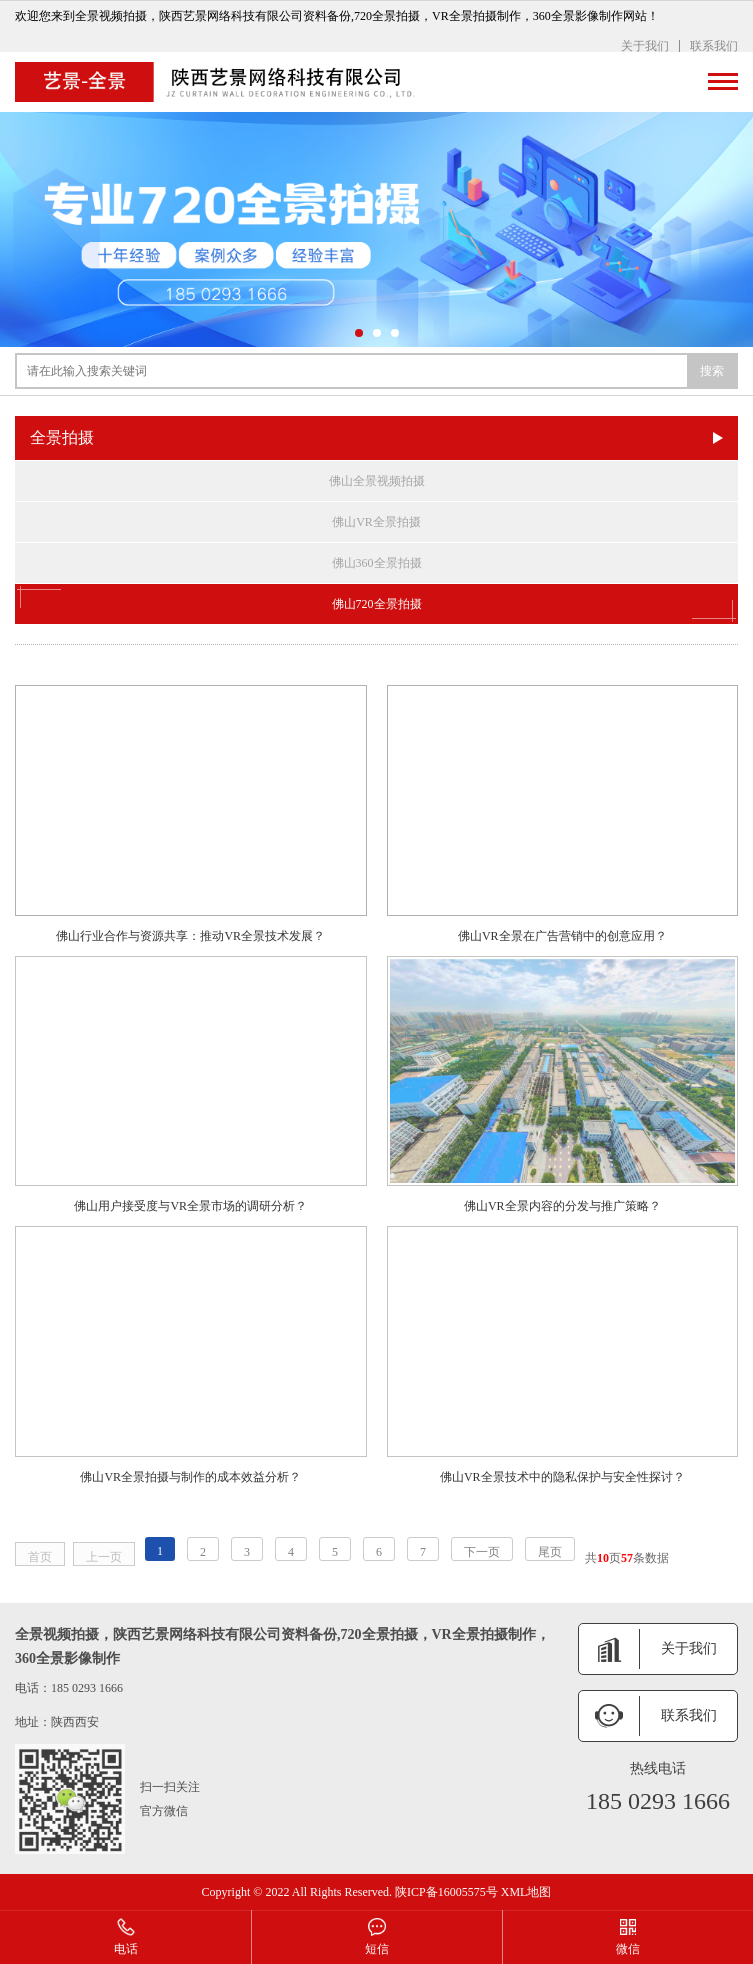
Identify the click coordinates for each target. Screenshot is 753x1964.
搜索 (712, 371)
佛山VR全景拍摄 (376, 522)
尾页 (550, 1552)
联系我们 (714, 46)
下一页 (482, 1552)
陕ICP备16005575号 (446, 1892)
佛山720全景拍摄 (376, 604)
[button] (359, 333)
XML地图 (526, 1892)
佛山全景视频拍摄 (377, 481)
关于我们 (645, 46)
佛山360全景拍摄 (377, 563)
